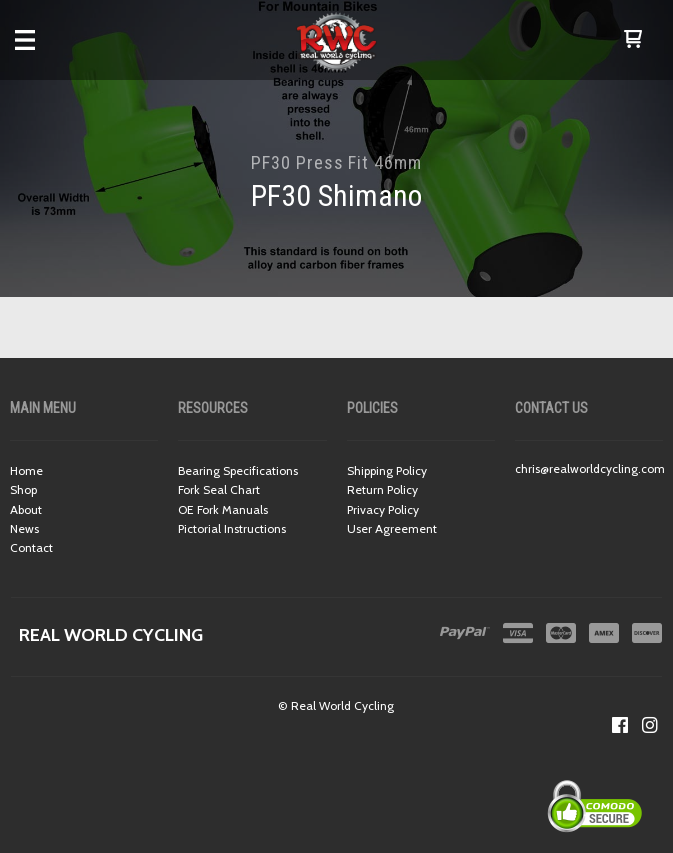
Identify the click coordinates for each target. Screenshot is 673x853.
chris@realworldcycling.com (590, 468)
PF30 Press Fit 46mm (336, 162)
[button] (633, 40)
